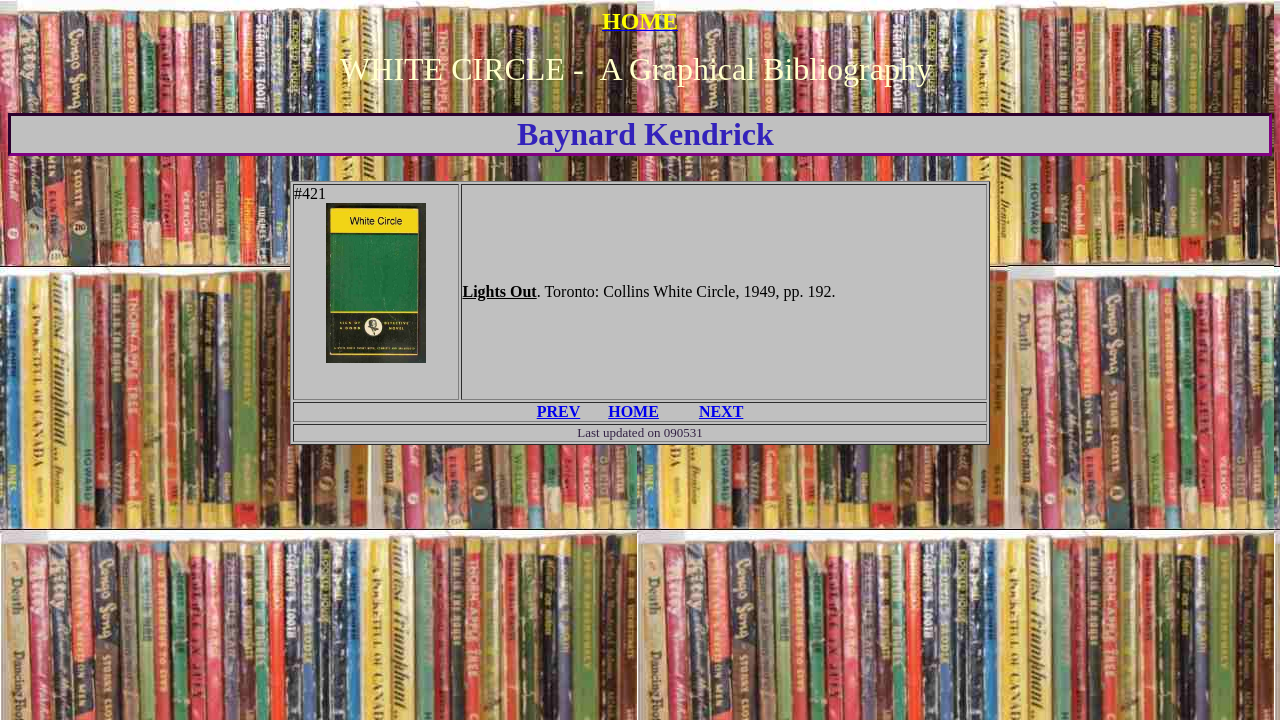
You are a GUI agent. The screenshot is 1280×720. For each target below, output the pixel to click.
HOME (633, 411)
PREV (559, 411)
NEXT (721, 411)
